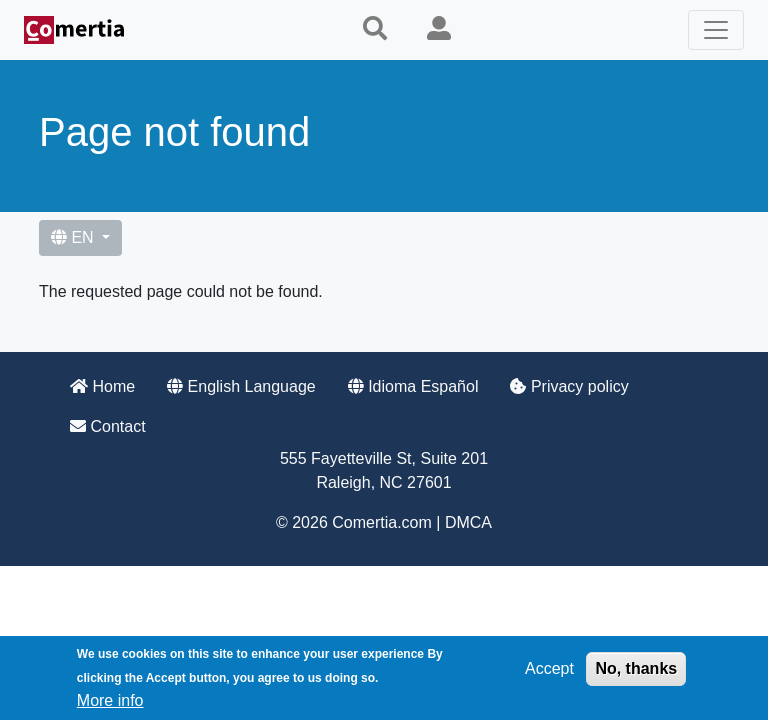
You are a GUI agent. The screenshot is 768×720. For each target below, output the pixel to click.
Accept (549, 668)
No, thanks (636, 668)
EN (74, 237)
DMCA (468, 522)
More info (110, 700)
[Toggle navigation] (716, 30)
